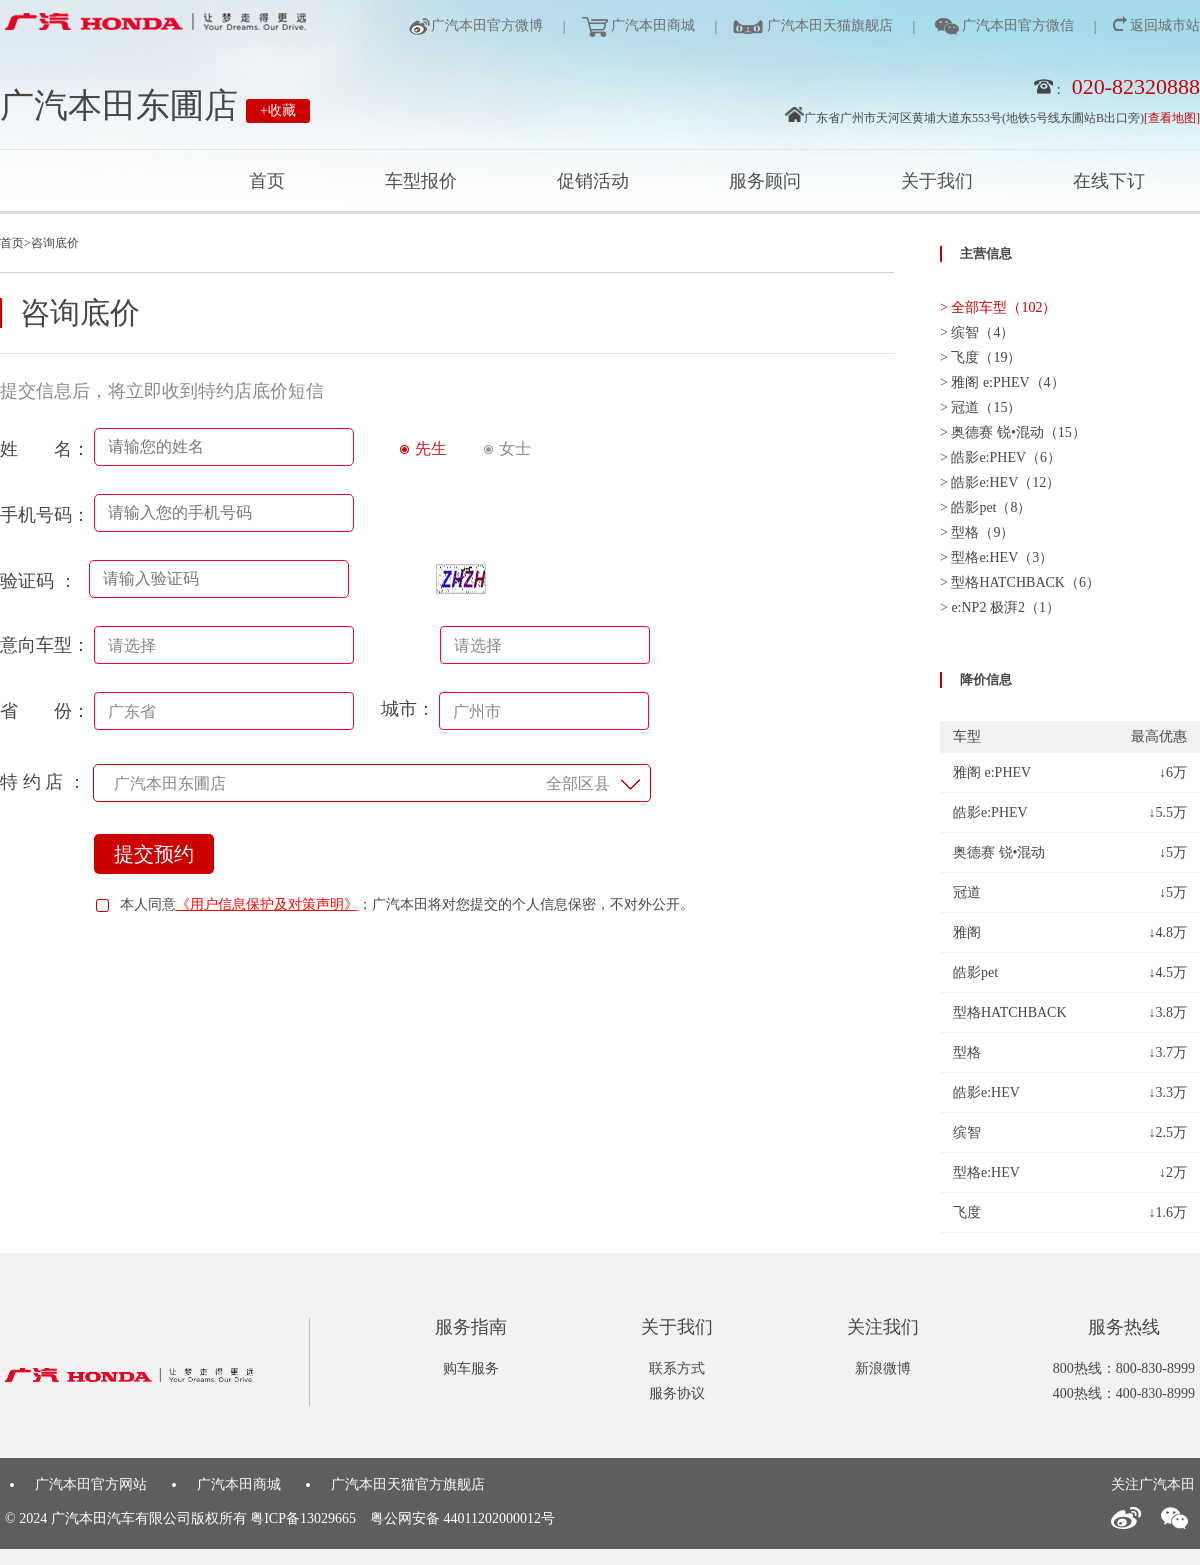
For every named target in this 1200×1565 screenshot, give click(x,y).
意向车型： (45, 645)
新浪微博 (883, 1368)
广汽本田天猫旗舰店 (828, 25)
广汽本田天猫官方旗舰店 (408, 1485)
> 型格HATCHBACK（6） (1020, 582)
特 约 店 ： (43, 782)
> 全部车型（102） (998, 307)
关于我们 (937, 181)
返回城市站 (1164, 25)
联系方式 (677, 1368)
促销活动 (593, 181)
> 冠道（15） (980, 407)
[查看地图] (1172, 118)
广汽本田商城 (652, 25)
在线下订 (1109, 181)
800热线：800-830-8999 (1124, 1368)
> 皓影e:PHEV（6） (1000, 457)
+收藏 (278, 110)
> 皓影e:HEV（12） (1000, 482)
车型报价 (421, 181)
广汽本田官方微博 (487, 25)
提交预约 (154, 854)
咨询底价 (55, 243)
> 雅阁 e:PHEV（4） (1002, 382)
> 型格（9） (977, 532)
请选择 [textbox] (132, 645)
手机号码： (45, 515)
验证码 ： (43, 581)
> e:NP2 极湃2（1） (1000, 607)
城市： (515, 709)
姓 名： (45, 449)
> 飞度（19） (980, 357)
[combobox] (224, 645)
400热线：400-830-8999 (1124, 1393)
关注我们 (883, 1327)
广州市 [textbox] (477, 711)
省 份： (45, 711)
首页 (267, 181)
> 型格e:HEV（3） (996, 557)
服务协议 (677, 1393)
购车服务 (471, 1368)
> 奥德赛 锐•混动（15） (1013, 432)
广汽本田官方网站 (91, 1485)
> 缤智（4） (977, 332)
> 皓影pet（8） (986, 507)
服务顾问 (765, 181)
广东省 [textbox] (132, 711)
